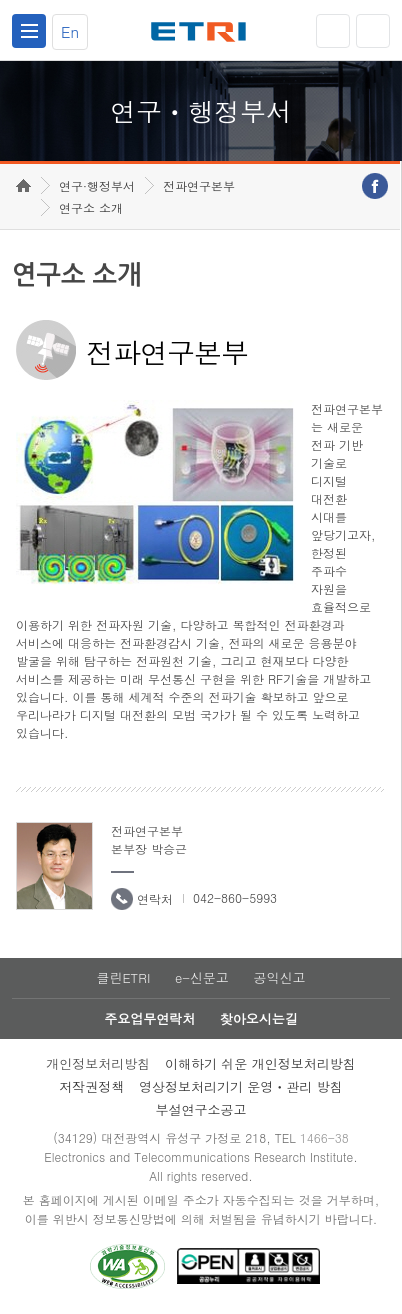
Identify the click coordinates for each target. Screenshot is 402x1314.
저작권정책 (91, 1086)
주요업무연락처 (149, 1018)
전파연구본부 (199, 185)
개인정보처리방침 (98, 1063)
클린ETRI (123, 977)
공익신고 (280, 977)
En (70, 31)
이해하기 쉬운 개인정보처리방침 (260, 1063)
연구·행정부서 (97, 185)
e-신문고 (202, 977)
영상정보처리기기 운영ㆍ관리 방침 (241, 1086)
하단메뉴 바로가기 (0, 0)
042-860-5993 (235, 897)
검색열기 (373, 31)
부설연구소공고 (201, 1109)
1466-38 (324, 1137)
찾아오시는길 (259, 1018)
